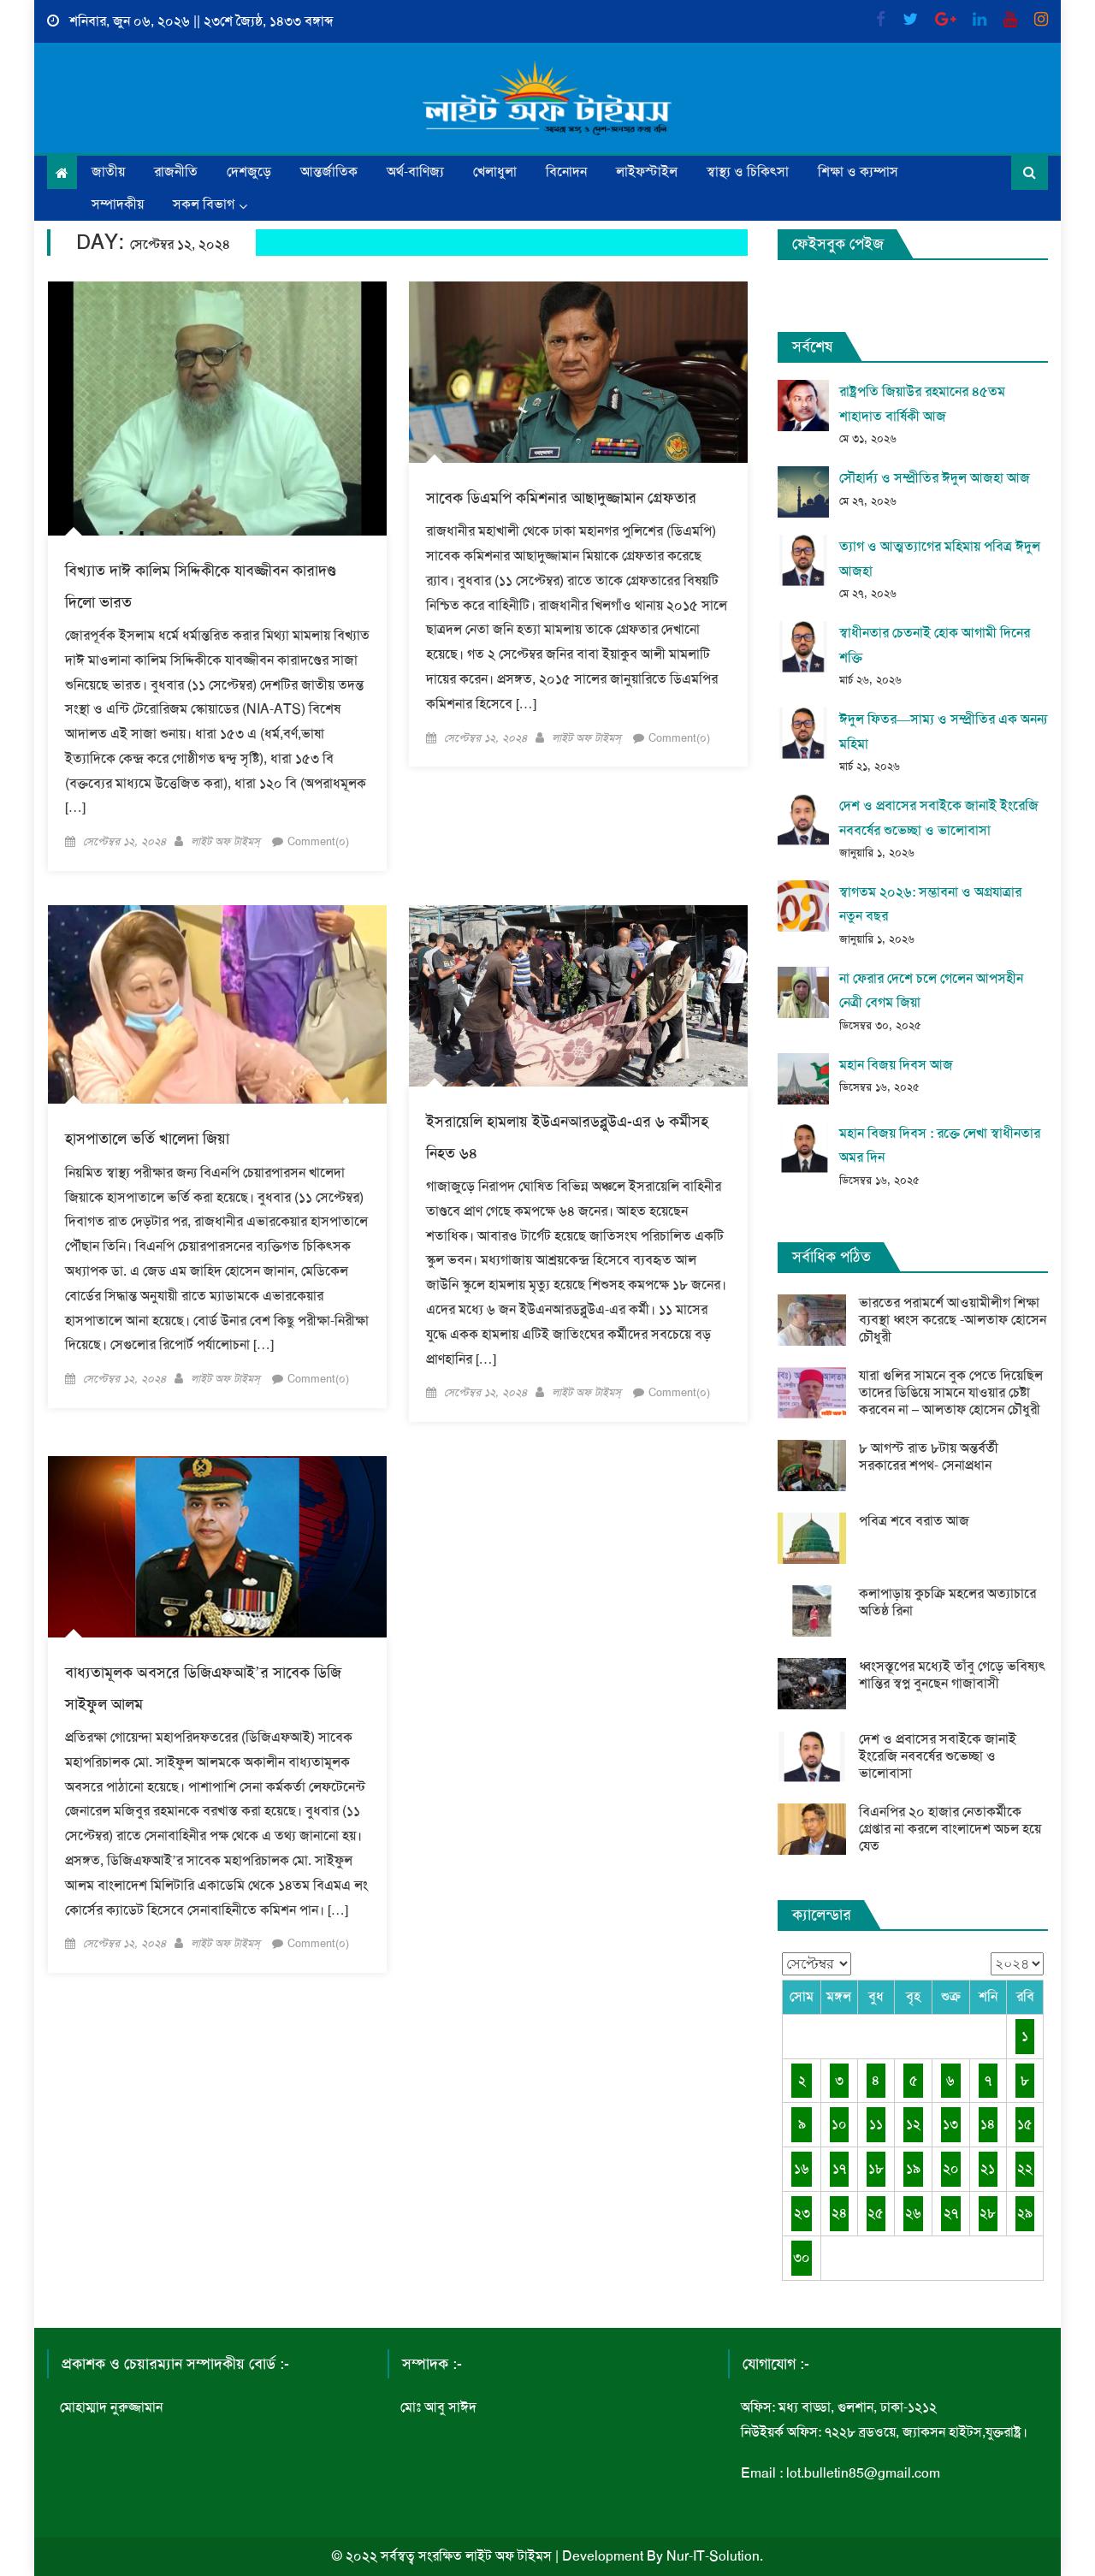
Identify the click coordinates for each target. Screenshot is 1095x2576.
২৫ (875, 2213)
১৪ (987, 2124)
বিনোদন (566, 172)
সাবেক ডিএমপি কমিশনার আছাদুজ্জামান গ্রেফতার (561, 498)
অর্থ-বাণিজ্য (415, 172)
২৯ (1025, 2213)
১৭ (839, 2168)
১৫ (1025, 2124)
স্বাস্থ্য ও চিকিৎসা (748, 172)
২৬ (913, 2213)
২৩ (802, 2213)
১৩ (950, 2124)
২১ (987, 2168)
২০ (951, 2168)
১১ (876, 2124)
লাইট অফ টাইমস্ (225, 841)
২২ (1025, 2168)
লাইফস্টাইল (647, 172)
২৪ (839, 2213)
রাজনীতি (176, 172)
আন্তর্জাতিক (329, 172)
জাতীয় (108, 172)
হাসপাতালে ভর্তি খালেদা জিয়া (147, 1138)
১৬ (801, 2168)
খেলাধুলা (495, 172)
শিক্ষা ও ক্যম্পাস (858, 172)
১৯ (913, 2168)
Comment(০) (318, 841)
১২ (913, 2124)
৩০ (801, 2257)
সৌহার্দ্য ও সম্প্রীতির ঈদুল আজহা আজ (934, 478)
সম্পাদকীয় (118, 204)
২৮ (988, 2213)
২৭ (951, 2213)
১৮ (876, 2168)
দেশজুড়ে (249, 172)
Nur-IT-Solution (713, 2556)
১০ (839, 2124)
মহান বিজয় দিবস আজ (896, 1065)
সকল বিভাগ (203, 204)
